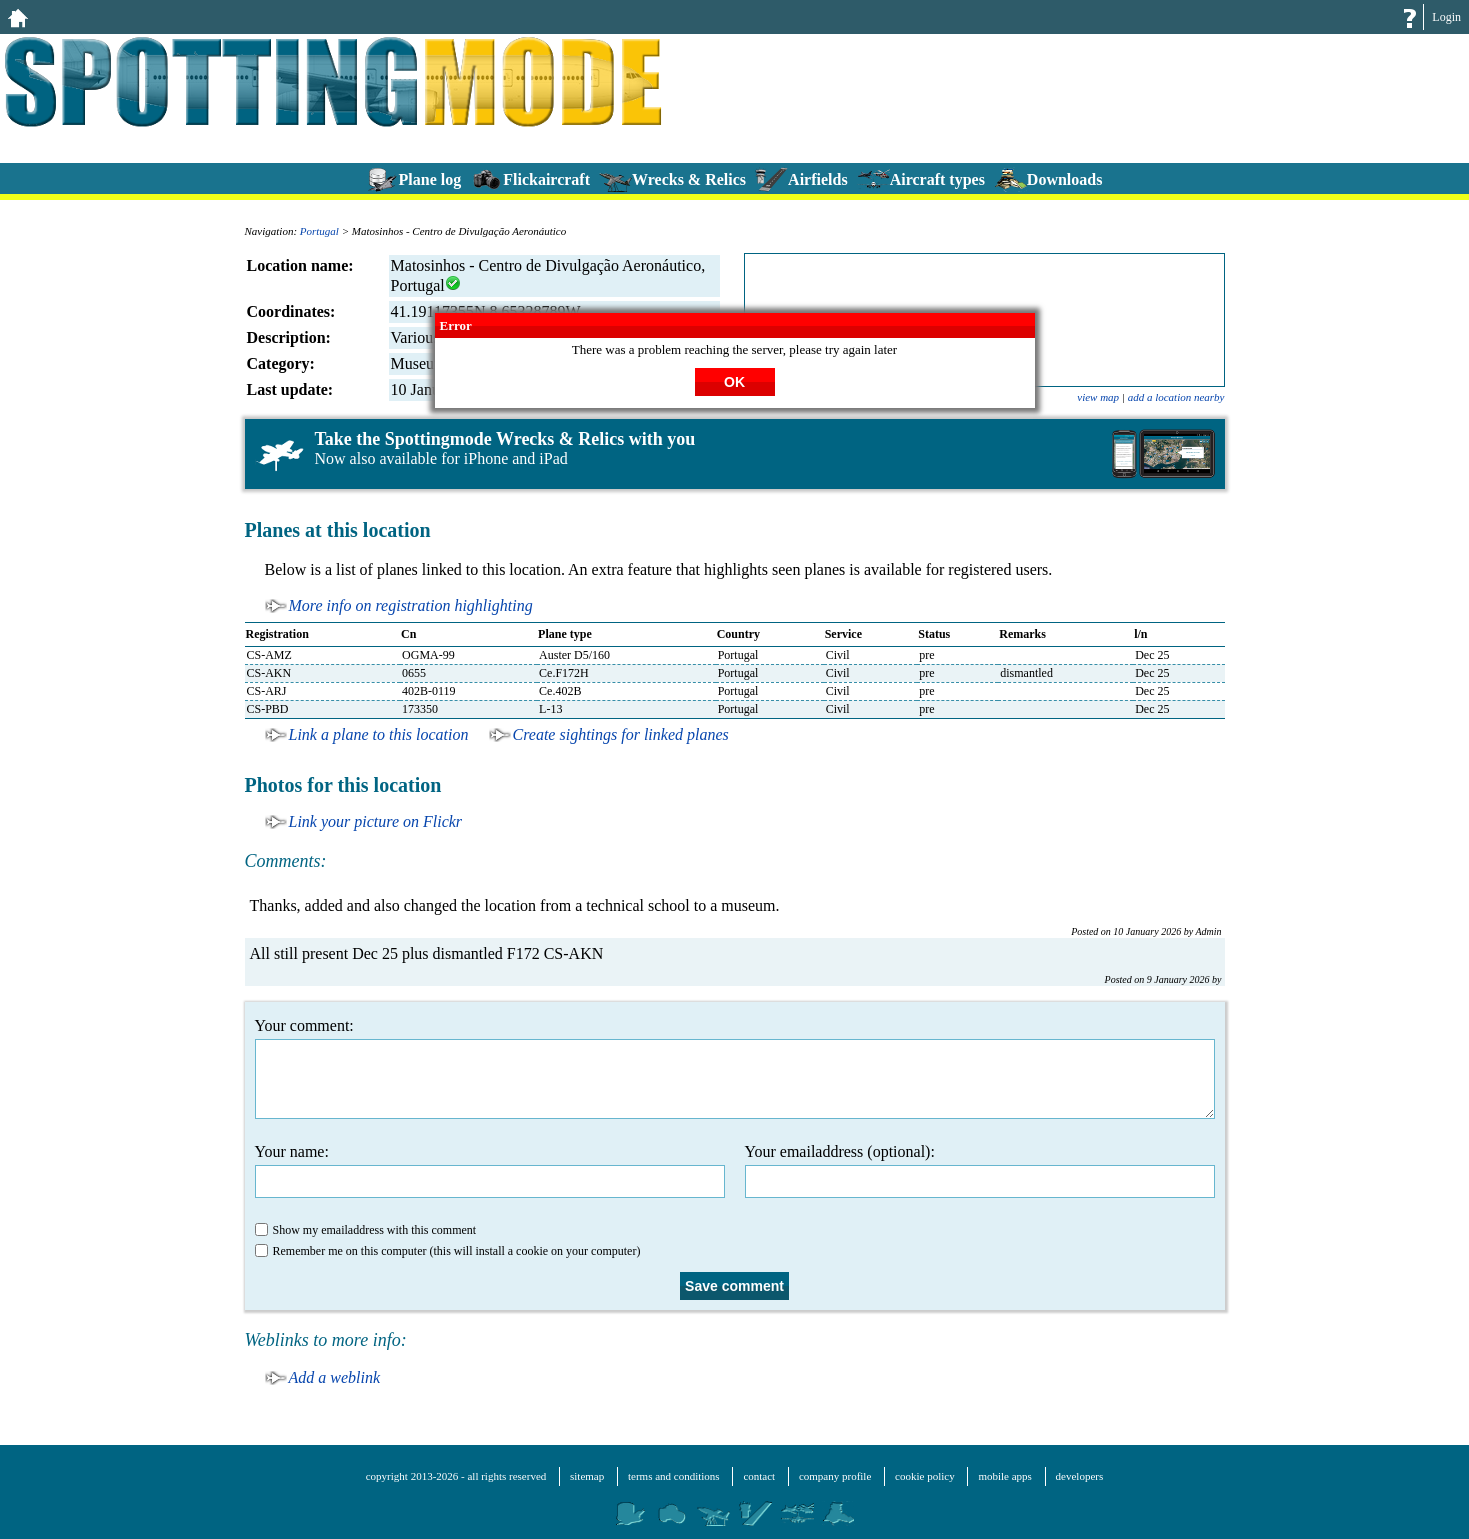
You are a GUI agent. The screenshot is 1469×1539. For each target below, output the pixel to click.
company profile (835, 1476)
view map (1098, 397)
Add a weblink (335, 1377)
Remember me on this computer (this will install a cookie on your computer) (448, 1251)
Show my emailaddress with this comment (366, 1230)
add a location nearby (1176, 397)
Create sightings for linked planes (621, 734)
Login (1446, 17)
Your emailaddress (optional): (980, 1170)
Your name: (490, 1170)
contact (759, 1476)
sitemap (587, 1476)
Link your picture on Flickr (376, 821)
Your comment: (735, 1068)
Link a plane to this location (379, 734)
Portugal (319, 231)
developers (1080, 1476)
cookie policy (925, 1476)
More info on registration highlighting (411, 605)
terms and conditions (674, 1476)
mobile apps (1004, 1476)
